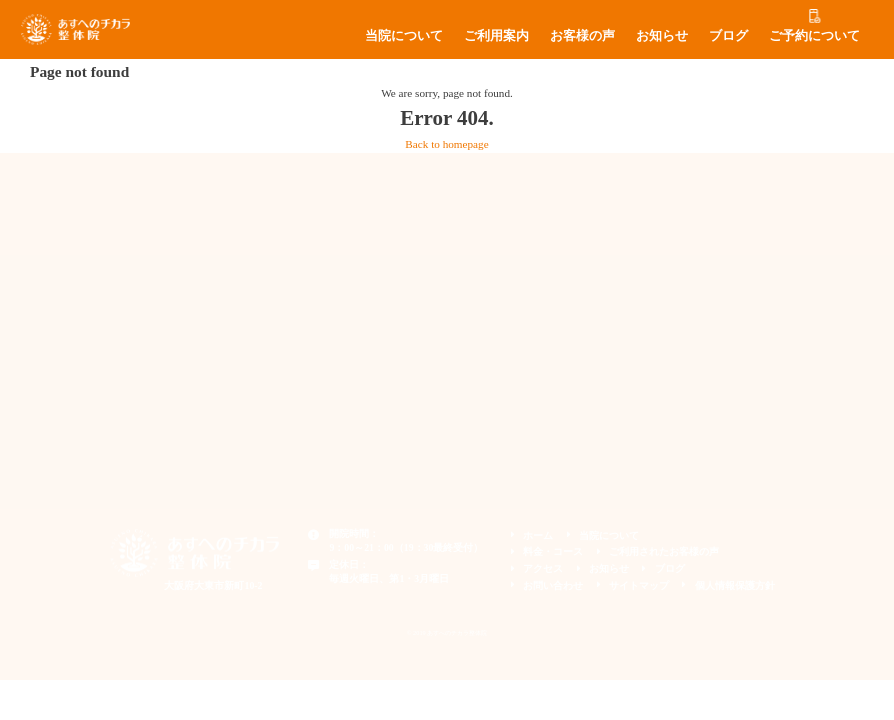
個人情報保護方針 (735, 585)
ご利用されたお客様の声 (664, 551)
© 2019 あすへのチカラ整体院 (447, 632)
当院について (404, 36)
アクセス (543, 568)
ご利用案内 (496, 36)
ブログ (728, 36)
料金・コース (553, 551)
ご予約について (814, 36)
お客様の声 (582, 36)
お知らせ (662, 36)
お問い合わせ (553, 585)
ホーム (538, 535)
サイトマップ (639, 585)
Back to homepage (446, 144)
